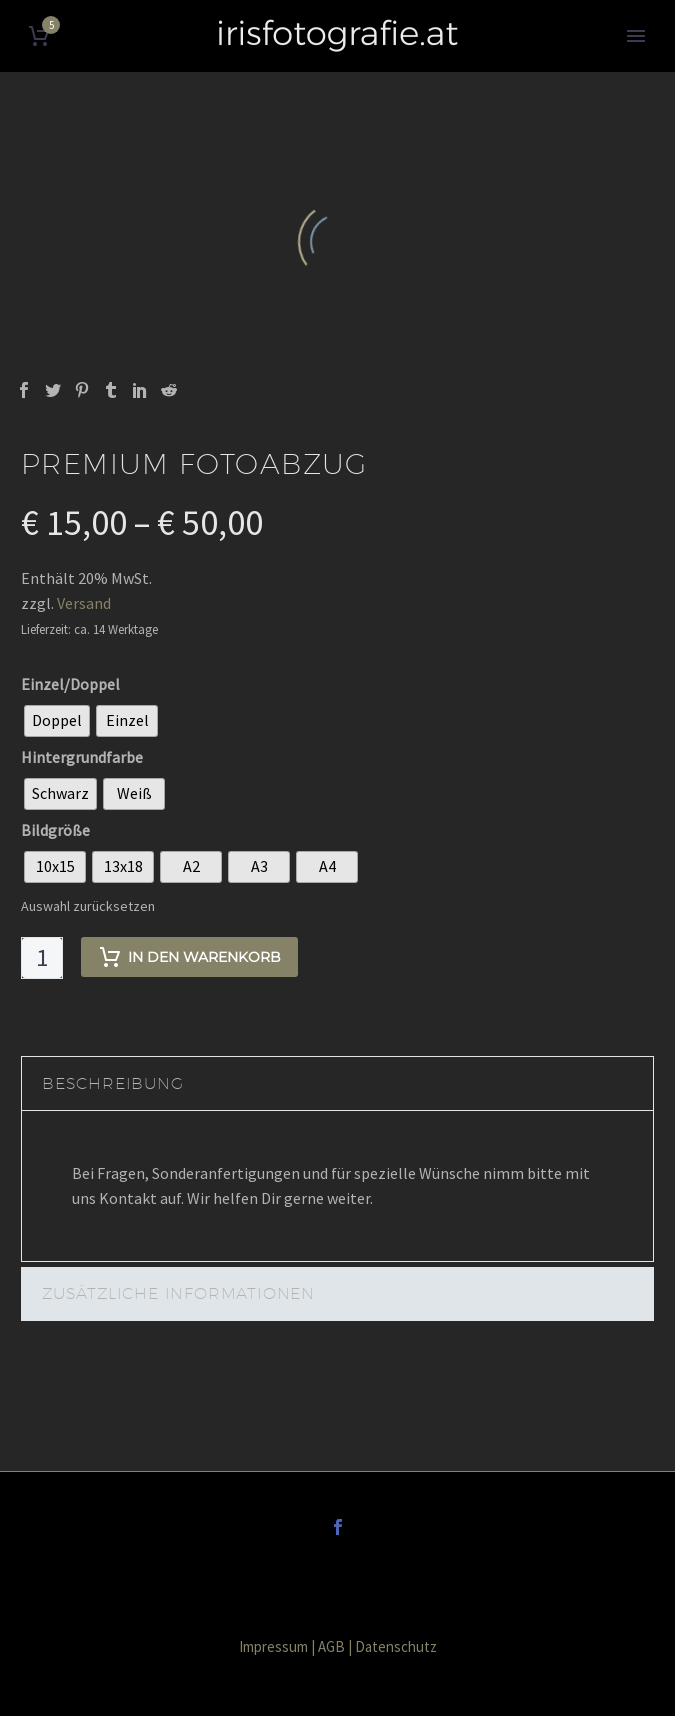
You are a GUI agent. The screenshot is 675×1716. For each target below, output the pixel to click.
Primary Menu (636, 36)
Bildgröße (55, 830)
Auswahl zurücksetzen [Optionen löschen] (88, 906)
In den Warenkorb (189, 957)
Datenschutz (396, 1646)
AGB (331, 1646)
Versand (84, 603)
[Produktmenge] (42, 958)
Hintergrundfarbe (82, 757)
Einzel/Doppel (70, 684)
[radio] (57, 721)
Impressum (273, 1646)
